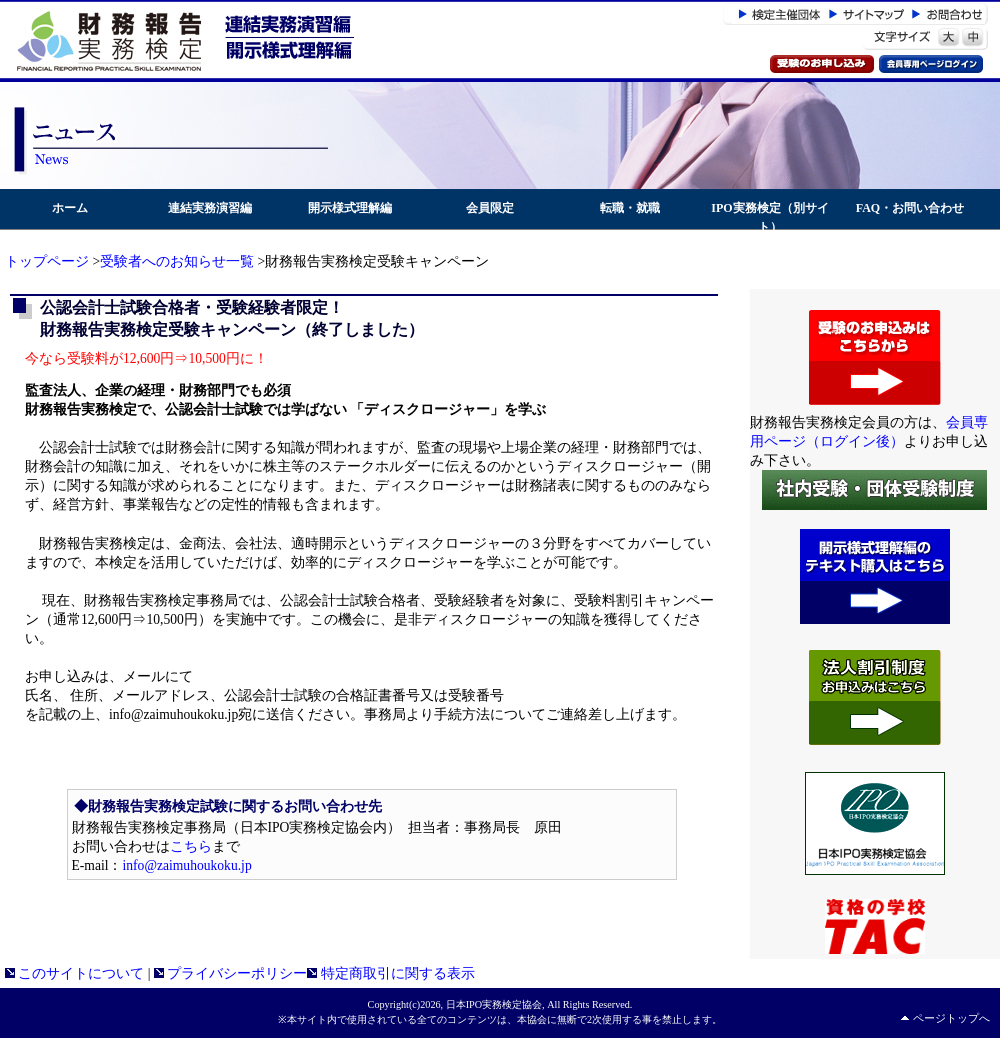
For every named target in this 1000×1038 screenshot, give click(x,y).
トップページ (47, 261)
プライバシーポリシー (230, 973)
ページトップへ (951, 1018)
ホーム (70, 208)
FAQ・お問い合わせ (910, 208)
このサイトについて (74, 973)
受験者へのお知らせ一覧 (177, 261)
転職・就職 (630, 208)
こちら (191, 846)
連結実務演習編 (210, 208)
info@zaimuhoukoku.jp (187, 865)
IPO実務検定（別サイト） (769, 217)
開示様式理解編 (350, 208)
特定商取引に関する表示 (390, 973)
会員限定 (490, 208)
